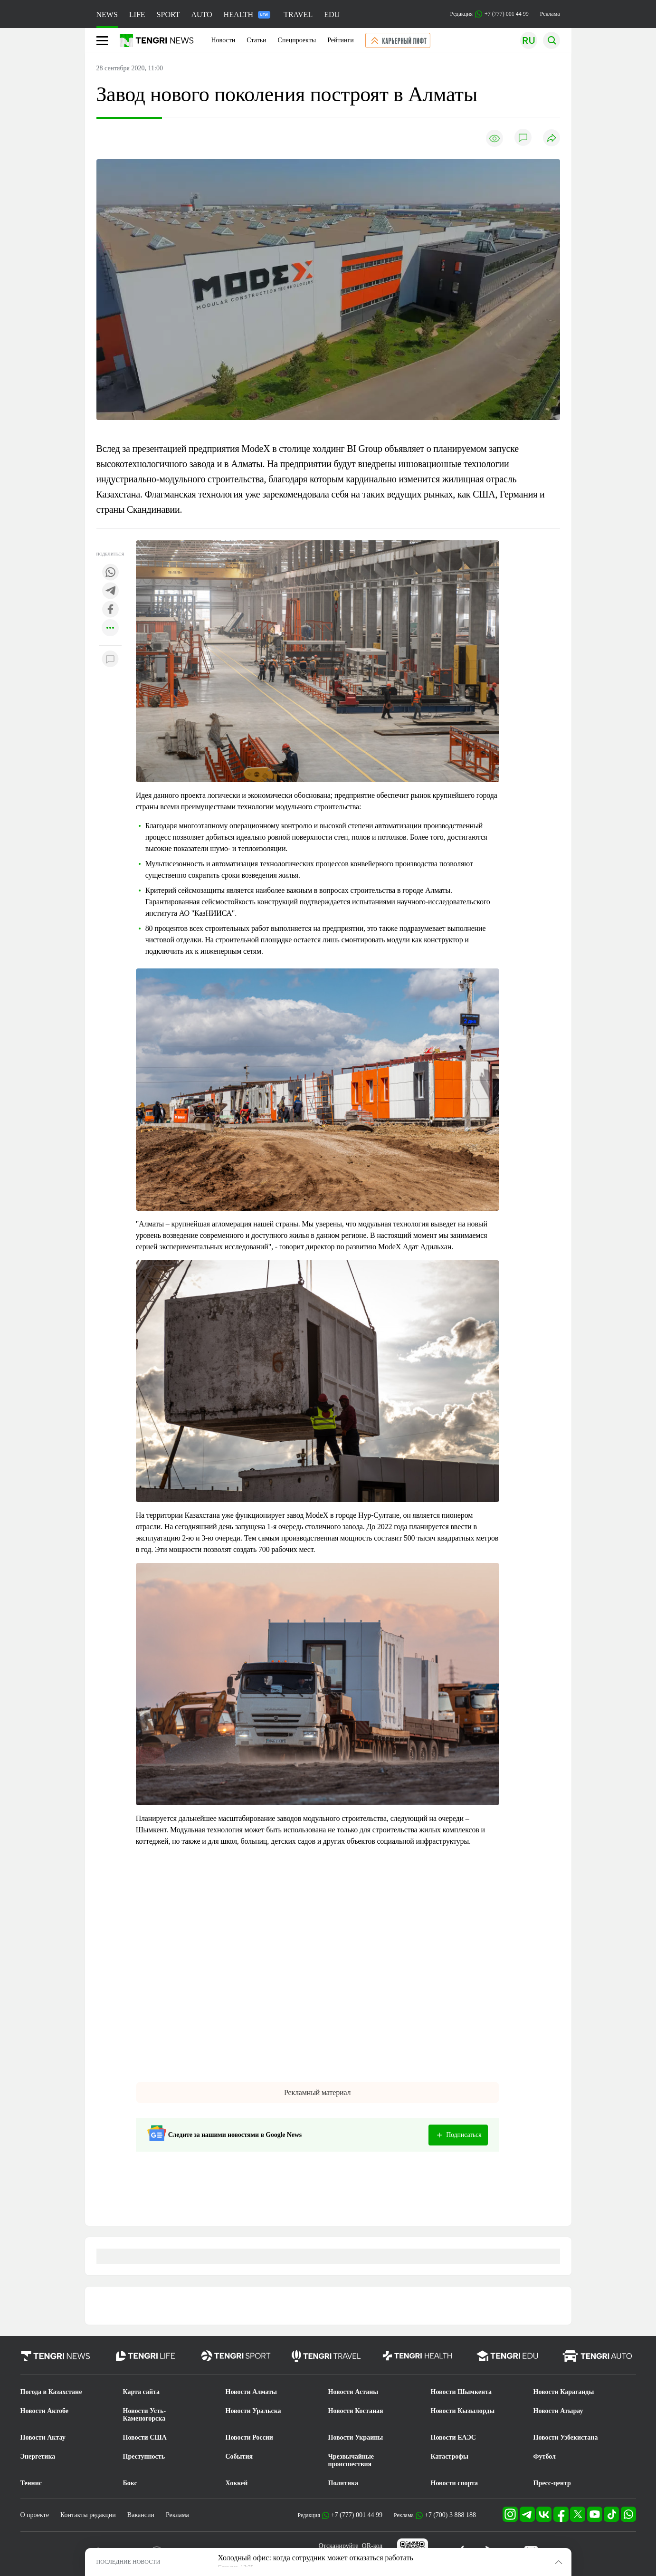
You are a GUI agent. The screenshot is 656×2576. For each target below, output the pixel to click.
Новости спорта (454, 2483)
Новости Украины (355, 2437)
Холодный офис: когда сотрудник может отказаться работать (315, 2558)
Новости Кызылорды (463, 2410)
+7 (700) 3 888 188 (450, 2515)
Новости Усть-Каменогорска (144, 2414)
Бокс (130, 2483)
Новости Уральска (253, 2410)
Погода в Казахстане (51, 2391)
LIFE (137, 14)
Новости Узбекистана (565, 2437)
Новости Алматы (251, 2391)
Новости (223, 40)
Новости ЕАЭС (453, 2437)
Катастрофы (449, 2456)
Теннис (31, 2483)
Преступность (144, 2456)
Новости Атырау (558, 2410)
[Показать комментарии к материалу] (110, 660)
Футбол (544, 2456)
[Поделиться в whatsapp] (110, 573)
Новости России (249, 2437)
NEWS (107, 14)
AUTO (201, 14)
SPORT (168, 14)
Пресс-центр (552, 2483)
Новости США (145, 2437)
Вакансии (140, 2515)
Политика (343, 2483)
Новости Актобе (44, 2410)
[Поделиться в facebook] (110, 610)
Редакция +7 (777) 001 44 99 (489, 14)
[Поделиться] (551, 138)
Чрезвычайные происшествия (351, 2460)
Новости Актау (43, 2437)
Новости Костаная (355, 2410)
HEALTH (247, 14)
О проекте (34, 2515)
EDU (332, 14)
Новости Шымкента (461, 2391)
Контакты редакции (88, 2515)
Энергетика (38, 2456)
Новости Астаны (353, 2391)
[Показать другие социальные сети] (110, 628)
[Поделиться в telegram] (110, 591)
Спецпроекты (297, 40)
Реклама (550, 13)
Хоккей (237, 2483)
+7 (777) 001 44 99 (356, 2515)
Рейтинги (340, 40)
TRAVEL (298, 14)
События (239, 2456)
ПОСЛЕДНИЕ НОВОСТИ (128, 2561)
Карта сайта (141, 2391)
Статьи (256, 40)
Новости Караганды (563, 2391)
